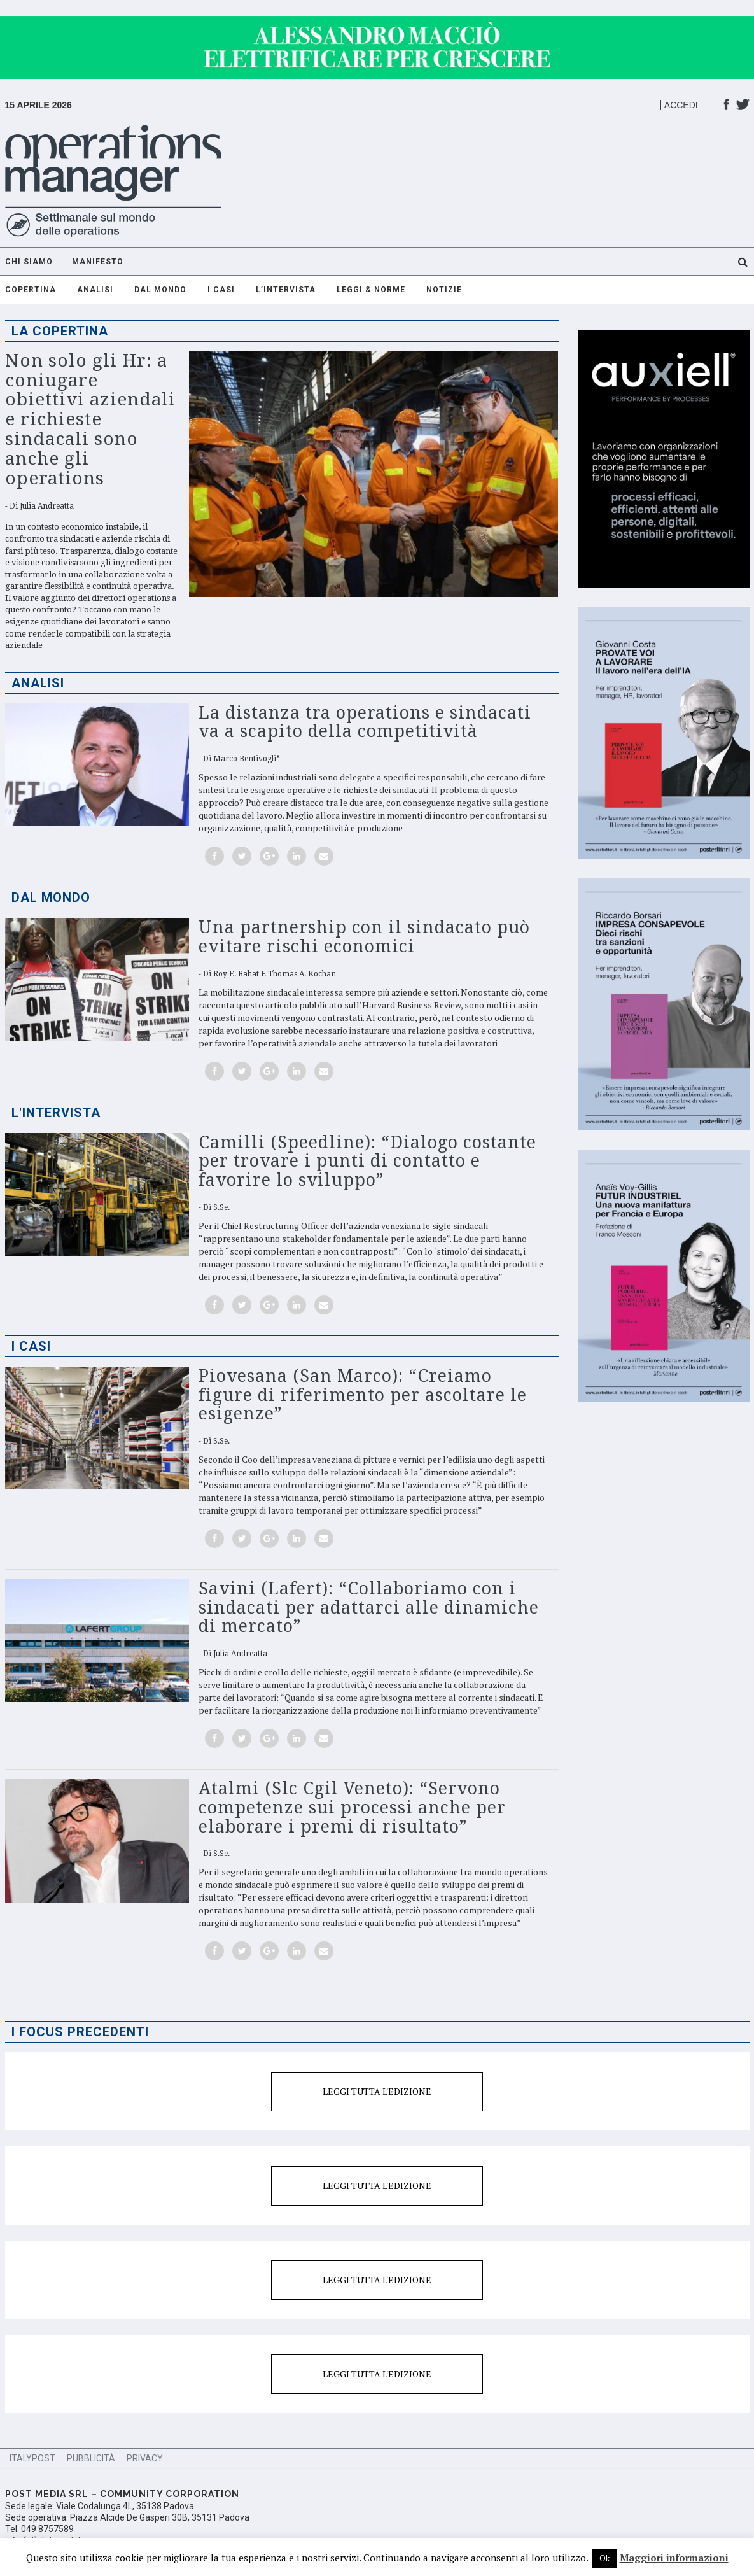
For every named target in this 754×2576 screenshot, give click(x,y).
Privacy (145, 2458)
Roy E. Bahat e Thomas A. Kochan (274, 973)
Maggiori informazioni (674, 2557)
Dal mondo (160, 289)
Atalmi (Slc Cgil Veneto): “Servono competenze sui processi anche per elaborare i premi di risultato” (352, 1807)
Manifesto (97, 261)
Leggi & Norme (371, 289)
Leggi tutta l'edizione (377, 2091)
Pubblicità (91, 2458)
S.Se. (221, 1207)
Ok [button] (604, 2558)
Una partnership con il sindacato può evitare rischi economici (364, 936)
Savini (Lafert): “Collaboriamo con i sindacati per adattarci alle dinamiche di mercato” (369, 1607)
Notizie (444, 289)
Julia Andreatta (47, 506)
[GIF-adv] (377, 22)
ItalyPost (32, 2458)
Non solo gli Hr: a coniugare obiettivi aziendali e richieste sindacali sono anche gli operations (90, 419)
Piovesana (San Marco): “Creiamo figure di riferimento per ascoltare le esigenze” (363, 1394)
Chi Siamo (29, 261)
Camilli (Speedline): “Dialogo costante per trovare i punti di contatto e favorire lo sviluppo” (367, 1161)
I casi (221, 289)
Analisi (95, 289)
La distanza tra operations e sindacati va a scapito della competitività (365, 722)
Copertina (30, 289)
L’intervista (286, 289)
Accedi (681, 105)
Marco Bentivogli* (246, 758)
